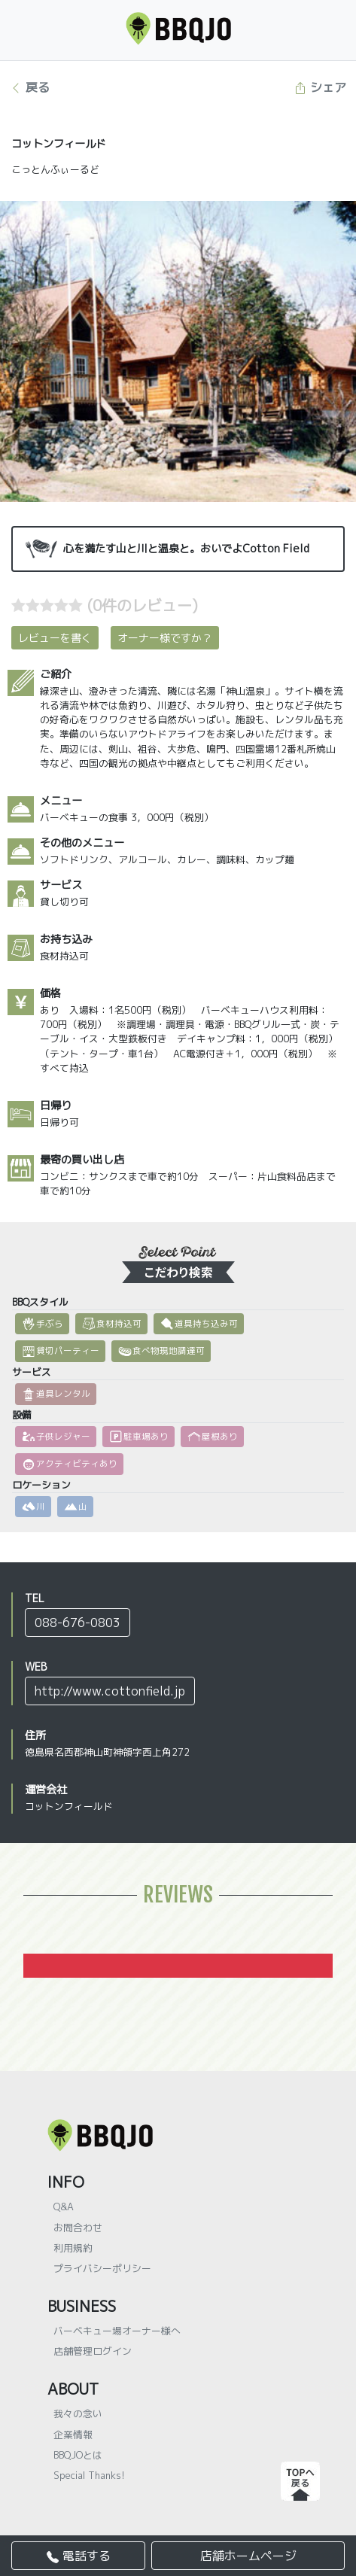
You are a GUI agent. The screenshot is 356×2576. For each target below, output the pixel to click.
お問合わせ (77, 2227)
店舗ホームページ (248, 2555)
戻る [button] (30, 87)
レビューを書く (55, 638)
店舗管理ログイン (92, 2351)
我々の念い (77, 2413)
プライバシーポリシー (102, 2268)
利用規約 (73, 2248)
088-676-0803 (77, 1622)
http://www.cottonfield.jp (110, 1691)
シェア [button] (320, 87)
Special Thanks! (89, 2475)
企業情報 (73, 2434)
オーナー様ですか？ (164, 638)
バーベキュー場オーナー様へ (117, 2330)
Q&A (63, 2206)
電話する (79, 2555)
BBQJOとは (77, 2455)
